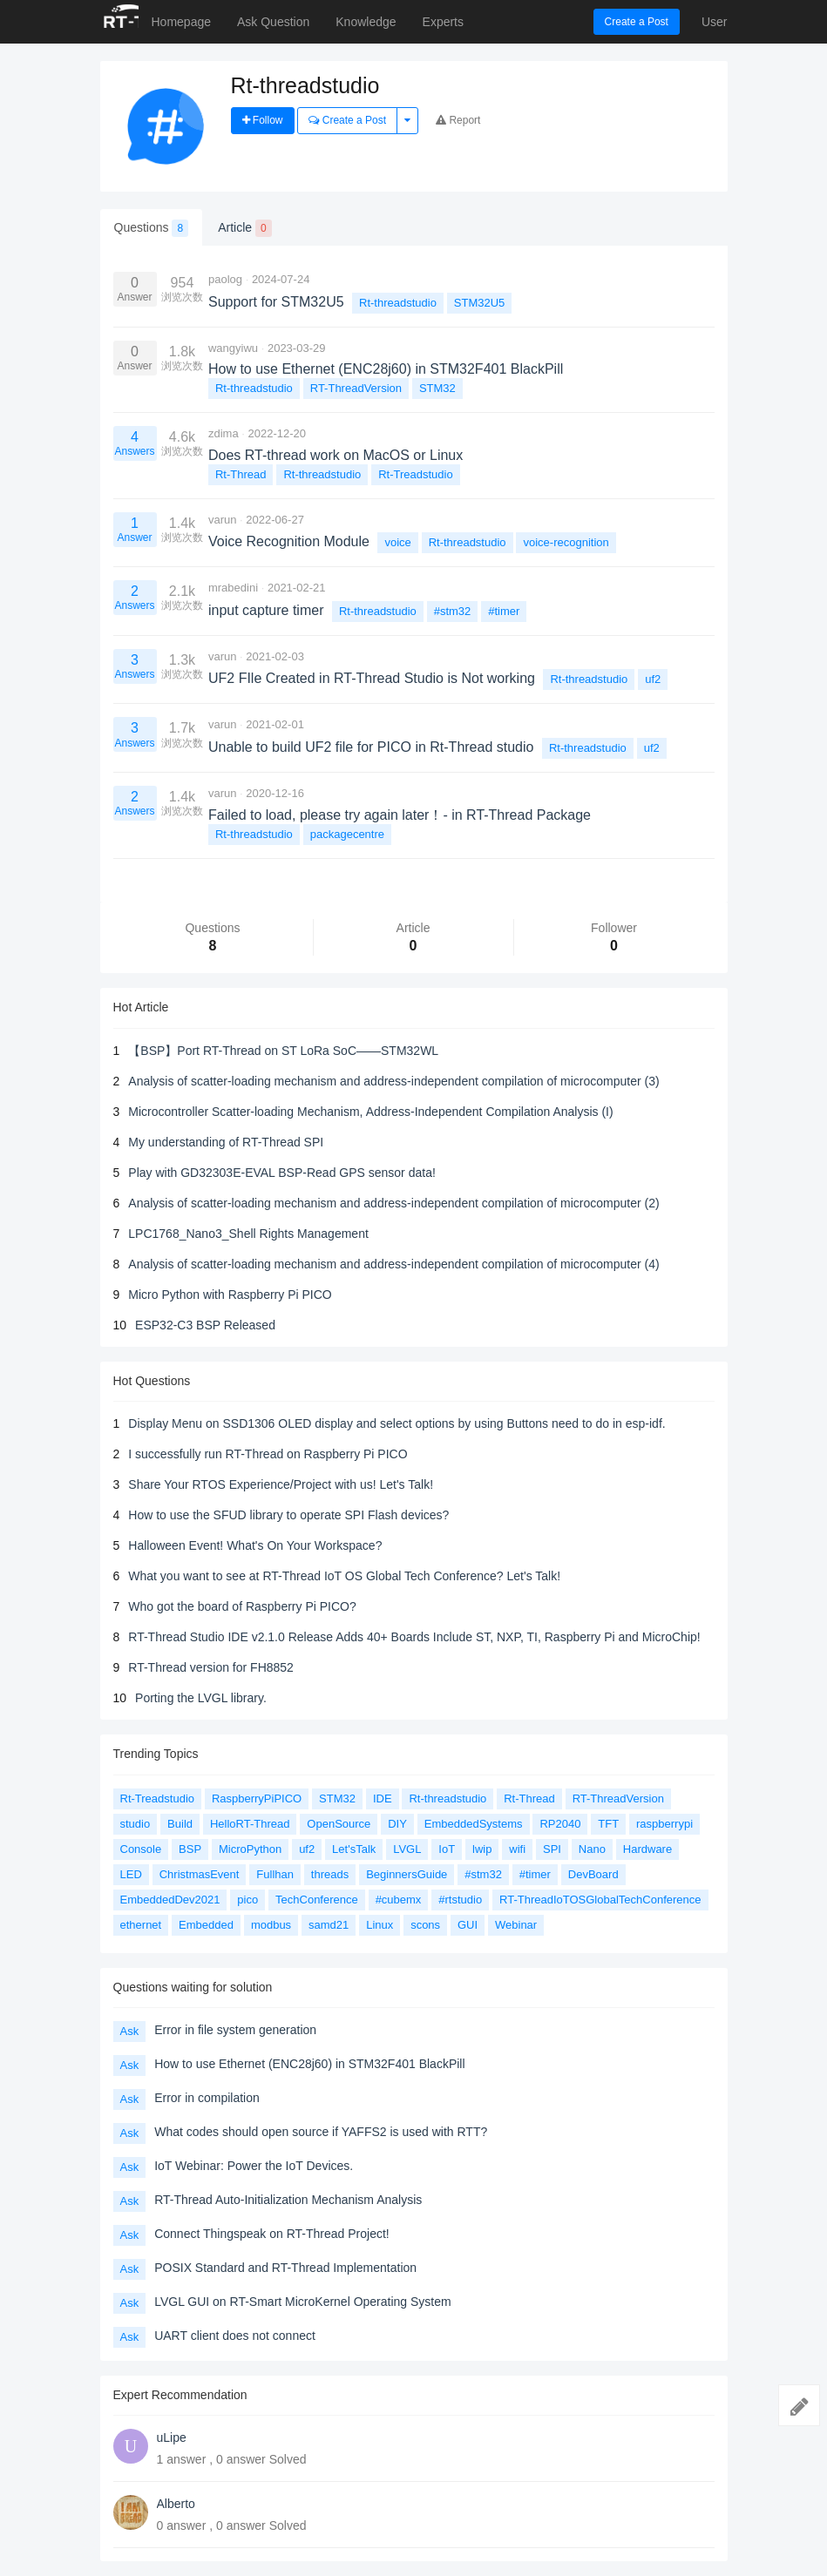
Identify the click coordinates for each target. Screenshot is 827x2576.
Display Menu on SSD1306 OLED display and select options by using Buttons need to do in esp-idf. (396, 1423)
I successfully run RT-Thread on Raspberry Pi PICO (267, 1454)
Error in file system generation (235, 2030)
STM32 (437, 388)
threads (330, 1874)
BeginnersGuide (406, 1874)
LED (131, 1874)
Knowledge (366, 22)
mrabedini (233, 587)
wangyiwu (233, 348)
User (715, 22)
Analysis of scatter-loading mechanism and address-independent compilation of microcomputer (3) (393, 1081)
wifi (517, 1849)
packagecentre (347, 834)
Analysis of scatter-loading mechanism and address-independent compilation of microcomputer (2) (393, 1203)
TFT (608, 1823)
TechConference (316, 1899)
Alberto (176, 2504)
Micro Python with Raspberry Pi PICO (229, 1295)
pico (247, 1899)
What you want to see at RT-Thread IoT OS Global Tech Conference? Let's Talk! (344, 1576)
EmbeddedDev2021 (170, 1899)
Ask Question (273, 22)
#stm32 (452, 611)
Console (141, 1849)
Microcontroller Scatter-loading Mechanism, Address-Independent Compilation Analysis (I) (370, 1112)
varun (222, 519)
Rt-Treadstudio (415, 474)
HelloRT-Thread (250, 1823)
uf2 (653, 679)
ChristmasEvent (199, 1874)
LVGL (407, 1849)
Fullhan (275, 1874)
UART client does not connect (234, 2336)
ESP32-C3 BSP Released (205, 1325)
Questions (151, 228)
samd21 (328, 1924)
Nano (592, 1849)
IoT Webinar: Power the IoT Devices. (253, 2166)
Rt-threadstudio (398, 302)
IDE (382, 1798)
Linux (379, 1924)
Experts (443, 22)
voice (397, 542)
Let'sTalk (354, 1849)
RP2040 (559, 1823)
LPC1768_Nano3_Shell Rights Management (248, 1234)
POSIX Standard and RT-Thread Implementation (285, 2268)
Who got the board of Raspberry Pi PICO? (242, 1606)
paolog (225, 279)
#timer (503, 611)
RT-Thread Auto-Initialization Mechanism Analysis (288, 2200)
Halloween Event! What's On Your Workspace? (255, 1545)
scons (425, 1924)
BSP (190, 1849)
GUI (468, 1924)
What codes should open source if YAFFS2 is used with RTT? (320, 2132)
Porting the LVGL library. (201, 1698)
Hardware (647, 1849)
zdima (223, 433)
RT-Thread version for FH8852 (211, 1667)
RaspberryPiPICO (257, 1798)
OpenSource (338, 1823)
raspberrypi (664, 1823)
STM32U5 (479, 302)
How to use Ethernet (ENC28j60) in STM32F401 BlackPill (309, 2064)
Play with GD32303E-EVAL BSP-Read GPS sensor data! (282, 1173)
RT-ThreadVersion (356, 388)
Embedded (206, 1924)
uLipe (171, 2437)
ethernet (141, 1924)
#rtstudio (460, 1899)
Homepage (182, 22)
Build (180, 1823)
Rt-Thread (241, 474)
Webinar (516, 1924)
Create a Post (636, 22)
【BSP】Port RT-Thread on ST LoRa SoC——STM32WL (283, 1051)
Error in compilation (207, 2098)
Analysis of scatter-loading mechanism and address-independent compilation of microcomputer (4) (393, 1264)
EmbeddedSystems (473, 1823)
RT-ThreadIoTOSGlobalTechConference (600, 1899)
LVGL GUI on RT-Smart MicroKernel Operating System (302, 2302)
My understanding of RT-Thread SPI (225, 1142)
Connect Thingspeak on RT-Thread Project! (272, 2234)
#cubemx (399, 1899)
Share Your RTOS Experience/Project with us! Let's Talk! (280, 1484)
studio (135, 1823)
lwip (481, 1849)
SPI (552, 1849)
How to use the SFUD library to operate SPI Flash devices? (288, 1515)
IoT (446, 1849)
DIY (397, 1823)
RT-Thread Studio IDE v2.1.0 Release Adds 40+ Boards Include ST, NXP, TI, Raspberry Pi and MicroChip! (414, 1637)
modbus (271, 1924)
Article (244, 228)
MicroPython (250, 1849)
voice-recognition (565, 542)
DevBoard (593, 1874)
